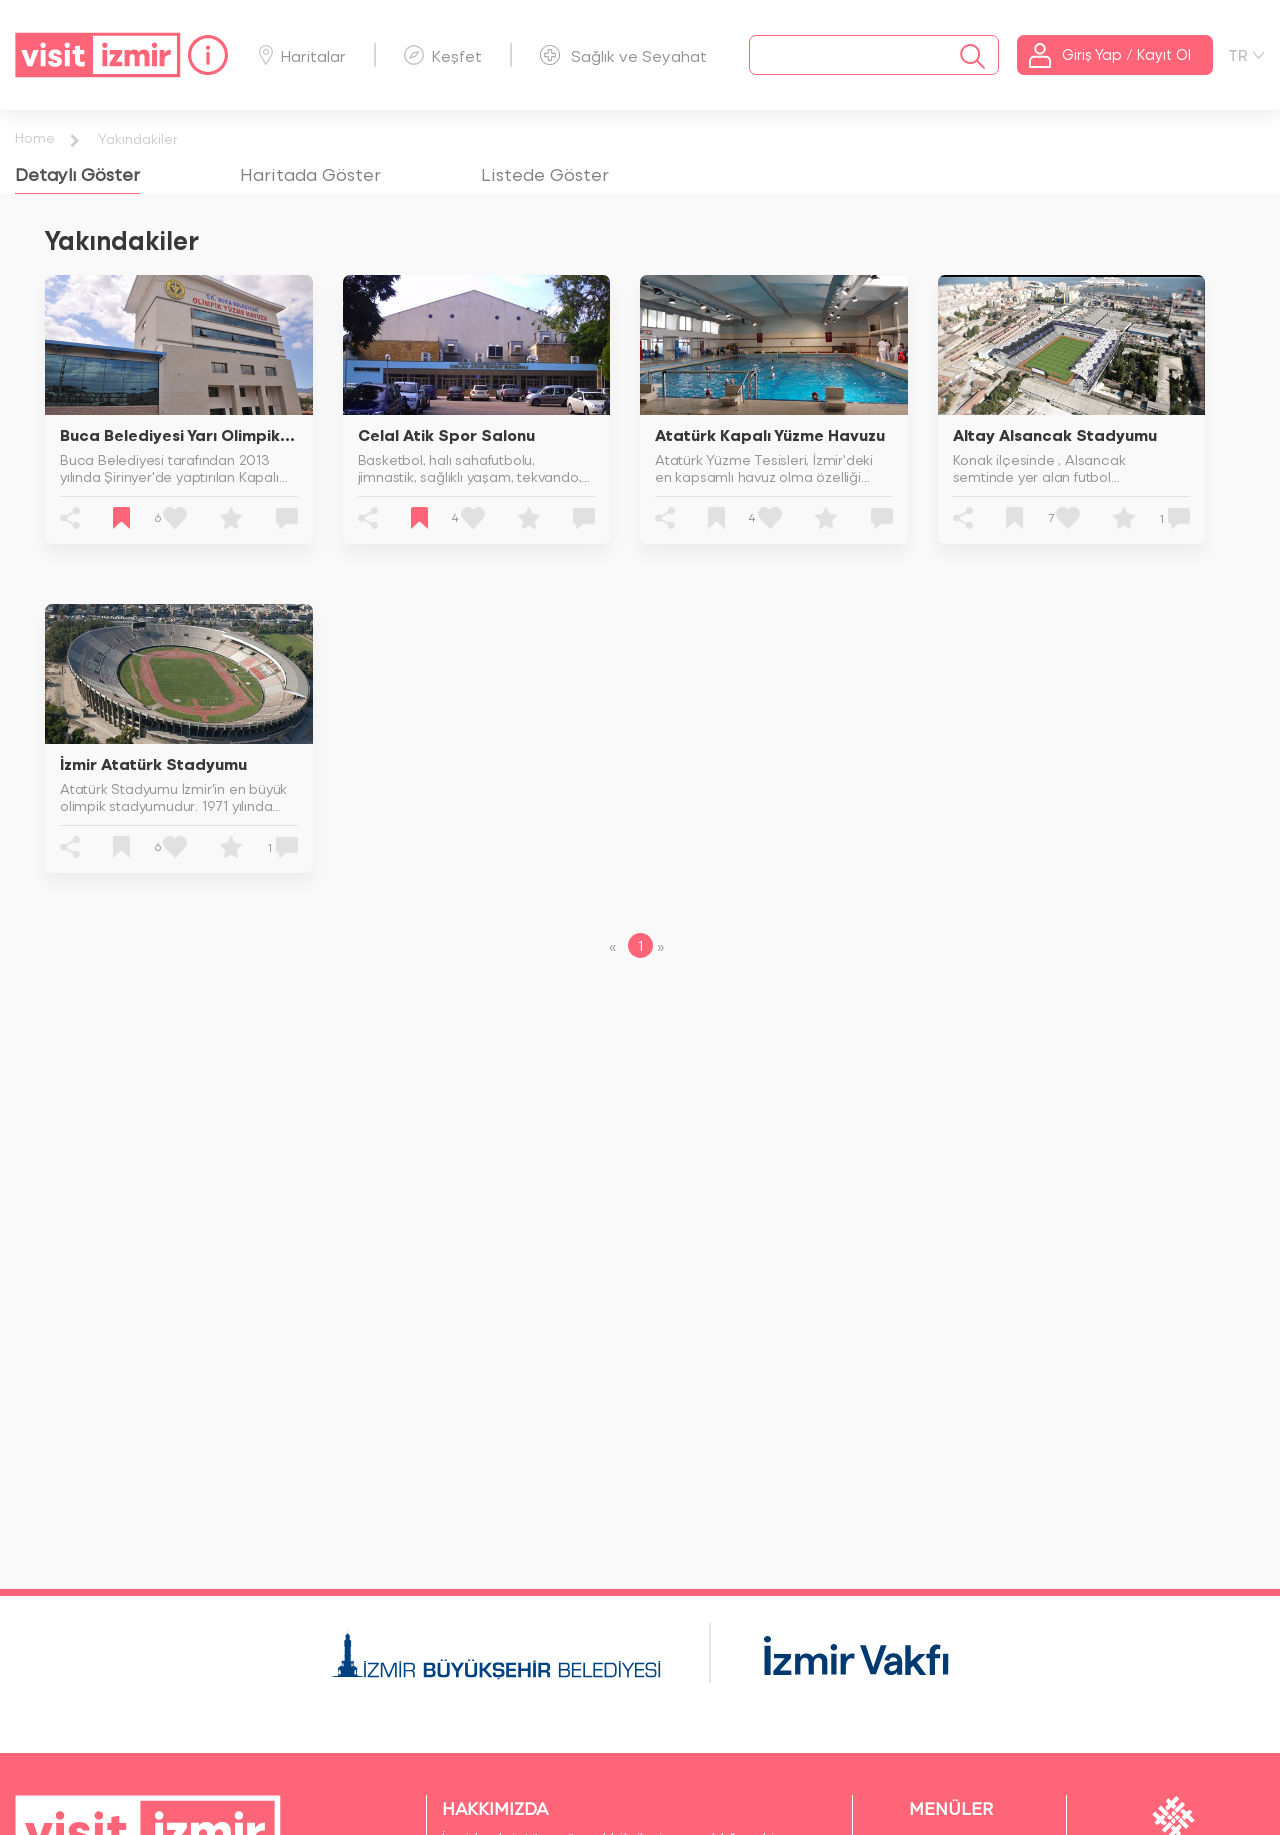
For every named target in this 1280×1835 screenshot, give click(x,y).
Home (35, 137)
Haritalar (302, 55)
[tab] (77, 173)
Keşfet (443, 55)
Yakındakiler (138, 138)
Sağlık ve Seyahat (623, 55)
